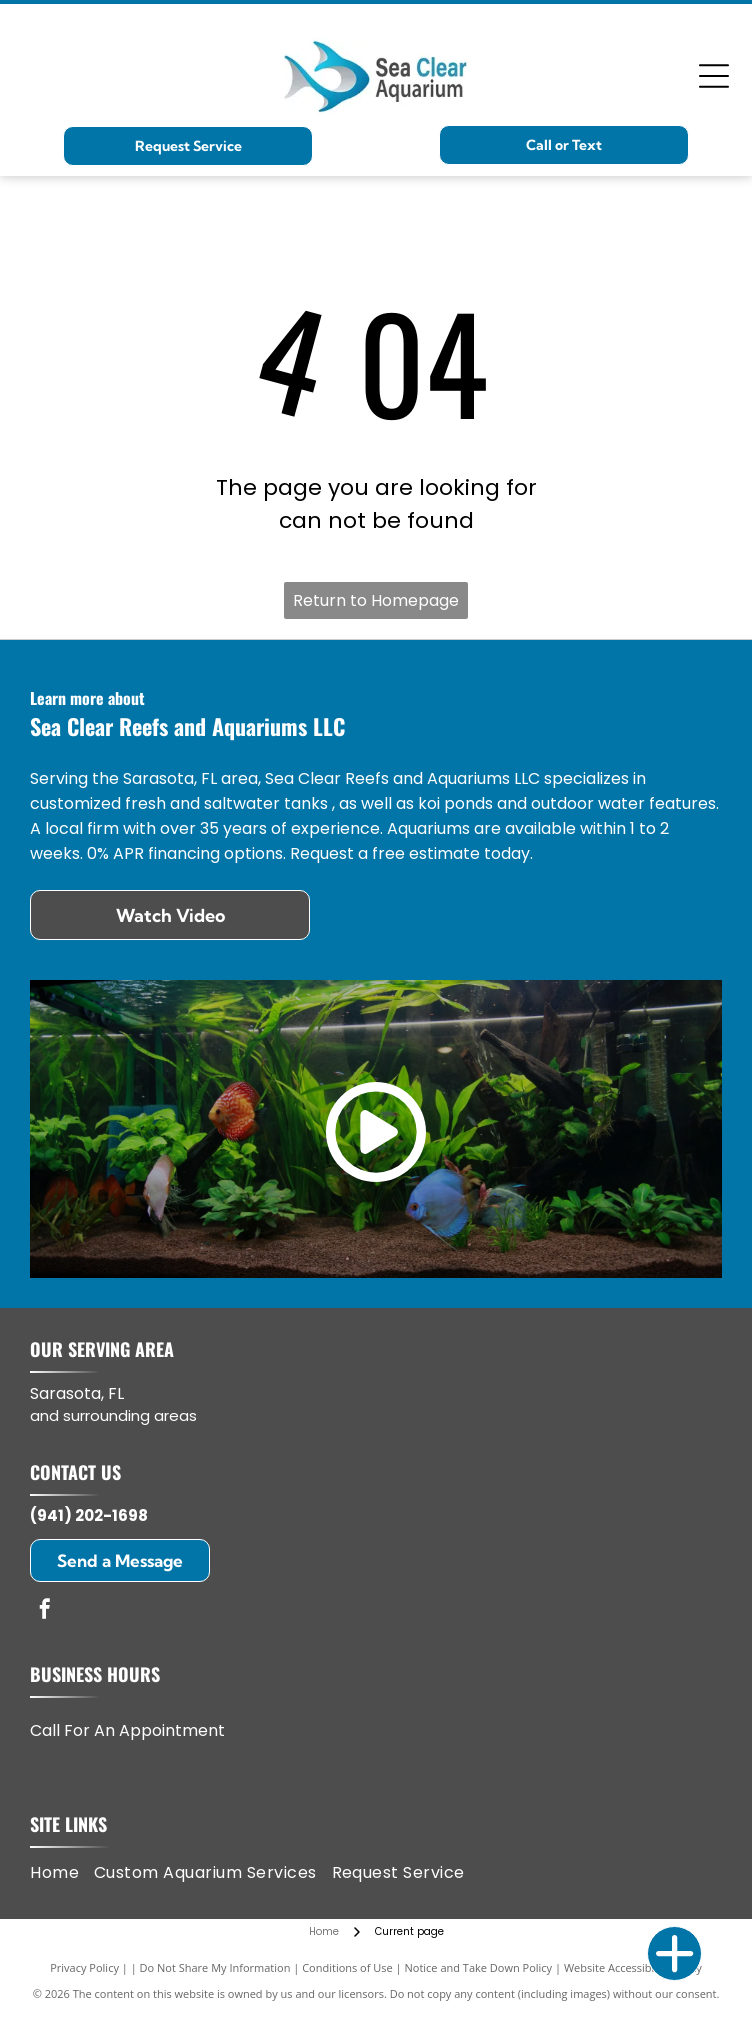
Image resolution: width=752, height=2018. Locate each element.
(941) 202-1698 (89, 1515)
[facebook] (45, 1611)
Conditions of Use (347, 1967)
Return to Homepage (376, 600)
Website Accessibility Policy (633, 1967)
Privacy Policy (84, 1967)
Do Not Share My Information (215, 1967)
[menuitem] (62, 1873)
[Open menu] (714, 76)
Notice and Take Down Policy (479, 1967)
